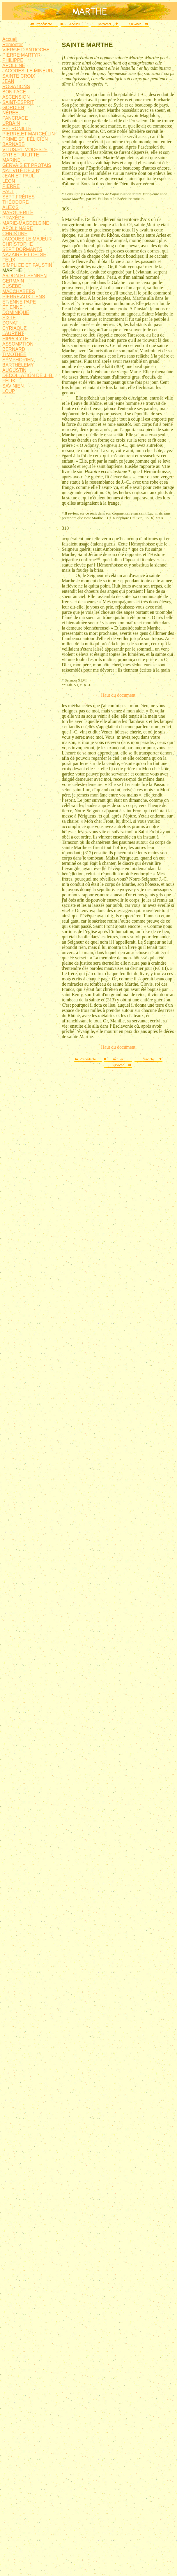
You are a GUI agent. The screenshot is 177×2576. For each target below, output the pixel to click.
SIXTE (9, 317)
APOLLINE (13, 65)
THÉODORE (15, 202)
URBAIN (11, 123)
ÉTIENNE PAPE (19, 301)
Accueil (9, 39)
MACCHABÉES (18, 291)
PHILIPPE (12, 60)
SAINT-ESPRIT (18, 102)
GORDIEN (13, 107)
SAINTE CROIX (18, 76)
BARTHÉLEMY (18, 364)
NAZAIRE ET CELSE (24, 254)
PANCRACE (15, 118)
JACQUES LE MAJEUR (27, 238)
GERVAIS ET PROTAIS (26, 165)
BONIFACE (14, 91)
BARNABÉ (13, 144)
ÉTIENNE (12, 307)
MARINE (11, 160)
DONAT (10, 322)
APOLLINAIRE (17, 228)
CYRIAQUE (14, 328)
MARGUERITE (17, 212)
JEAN (8, 81)
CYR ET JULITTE (20, 154)
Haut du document (118, 695)
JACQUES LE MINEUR (27, 70)
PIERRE (11, 186)
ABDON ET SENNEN (24, 275)
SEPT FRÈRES (18, 196)
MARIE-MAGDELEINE (25, 223)
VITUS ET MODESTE (24, 149)
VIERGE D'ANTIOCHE (25, 49)
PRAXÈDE (13, 217)
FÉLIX (8, 259)
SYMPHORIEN (18, 359)
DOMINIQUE (15, 312)
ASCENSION (16, 97)
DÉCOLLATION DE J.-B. (28, 375)
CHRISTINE (14, 233)
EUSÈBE (11, 286)
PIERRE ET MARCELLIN (28, 133)
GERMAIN (13, 280)
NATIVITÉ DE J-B (20, 170)
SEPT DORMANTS (22, 249)
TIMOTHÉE (14, 354)
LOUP (8, 391)
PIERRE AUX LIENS (23, 296)
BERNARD (13, 349)
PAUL (8, 191)
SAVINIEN (13, 386)
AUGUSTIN (14, 370)
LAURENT (13, 333)
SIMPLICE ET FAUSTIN (27, 265)
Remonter (12, 44)
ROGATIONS (16, 86)
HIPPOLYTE (15, 338)
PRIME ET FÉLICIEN (25, 139)
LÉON (8, 181)
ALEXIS (10, 207)
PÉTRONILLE (16, 128)
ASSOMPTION (17, 343)
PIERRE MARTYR (21, 55)
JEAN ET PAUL (18, 175)
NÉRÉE (10, 112)
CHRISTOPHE (17, 244)
